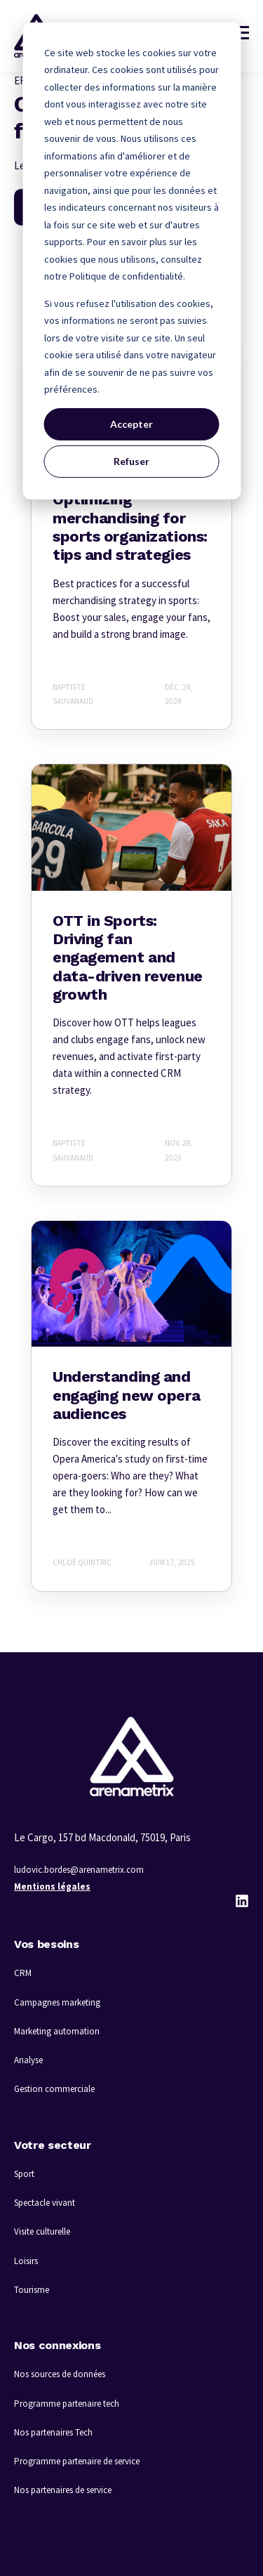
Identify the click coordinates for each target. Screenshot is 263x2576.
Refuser (131, 461)
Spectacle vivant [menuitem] (44, 2203)
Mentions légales (52, 1886)
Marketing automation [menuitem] (57, 2031)
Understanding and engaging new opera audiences (126, 1395)
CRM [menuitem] (23, 1973)
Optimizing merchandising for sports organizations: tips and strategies (130, 526)
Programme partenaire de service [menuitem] (77, 2461)
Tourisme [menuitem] (31, 2290)
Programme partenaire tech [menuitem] (66, 2404)
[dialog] (131, 260)
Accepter (131, 424)
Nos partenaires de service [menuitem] (63, 2490)
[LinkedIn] (242, 1901)
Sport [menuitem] (24, 2174)
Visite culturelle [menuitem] (42, 2231)
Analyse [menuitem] (28, 2060)
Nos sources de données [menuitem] (59, 2374)
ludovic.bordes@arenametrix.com (79, 1870)
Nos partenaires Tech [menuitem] (53, 2432)
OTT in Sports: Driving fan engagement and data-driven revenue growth (128, 958)
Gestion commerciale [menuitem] (54, 2089)
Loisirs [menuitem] (26, 2261)
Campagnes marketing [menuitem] (57, 2002)
